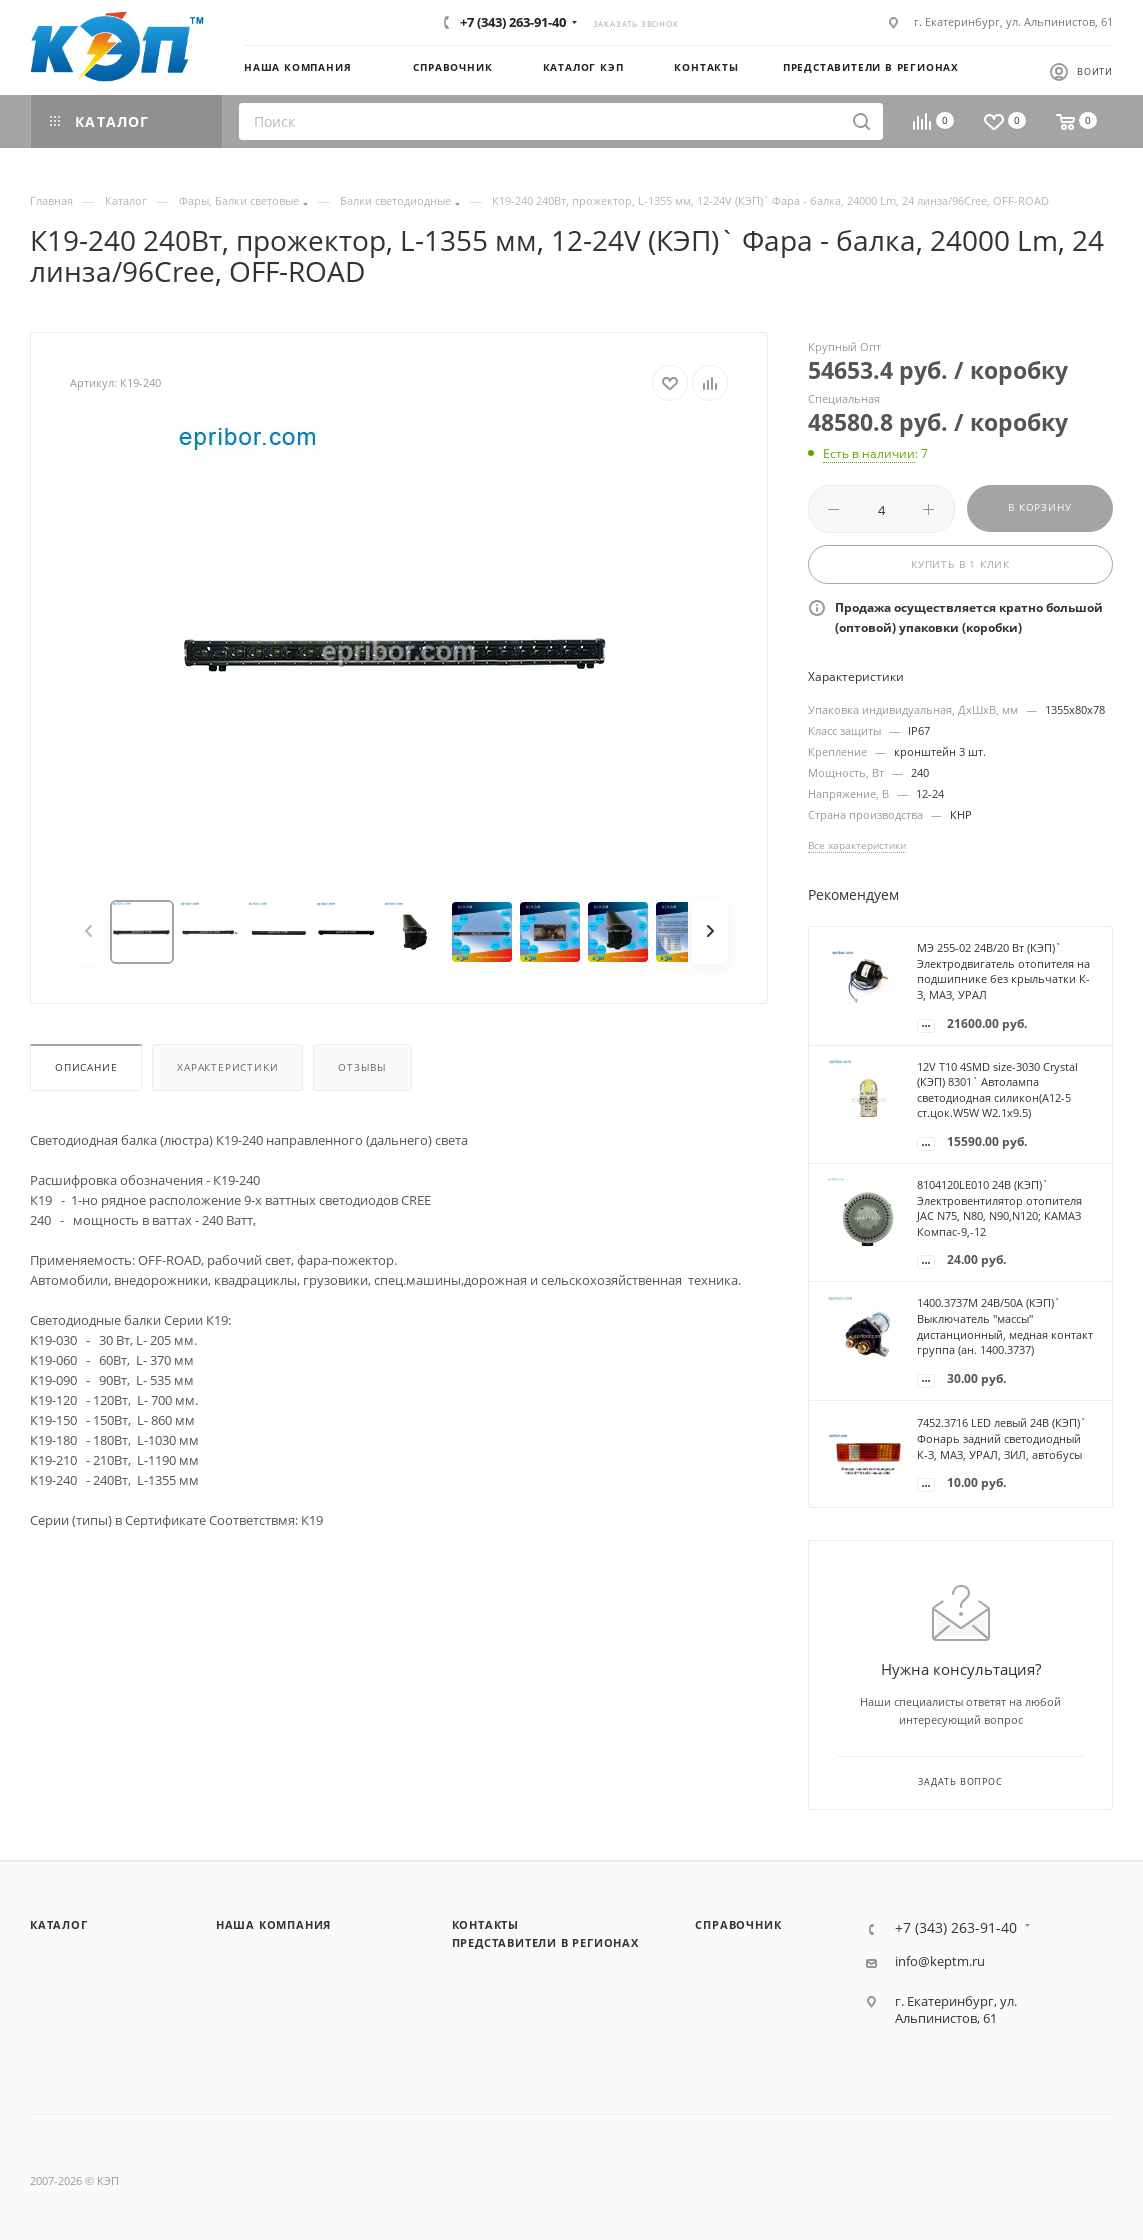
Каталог (59, 1924)
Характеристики (227, 1067)
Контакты (485, 1924)
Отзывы (362, 1067)
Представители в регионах (545, 1942)
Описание (86, 1067)
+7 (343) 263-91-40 (513, 22)
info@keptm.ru (940, 1961)
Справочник (738, 1924)
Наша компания (273, 1924)
